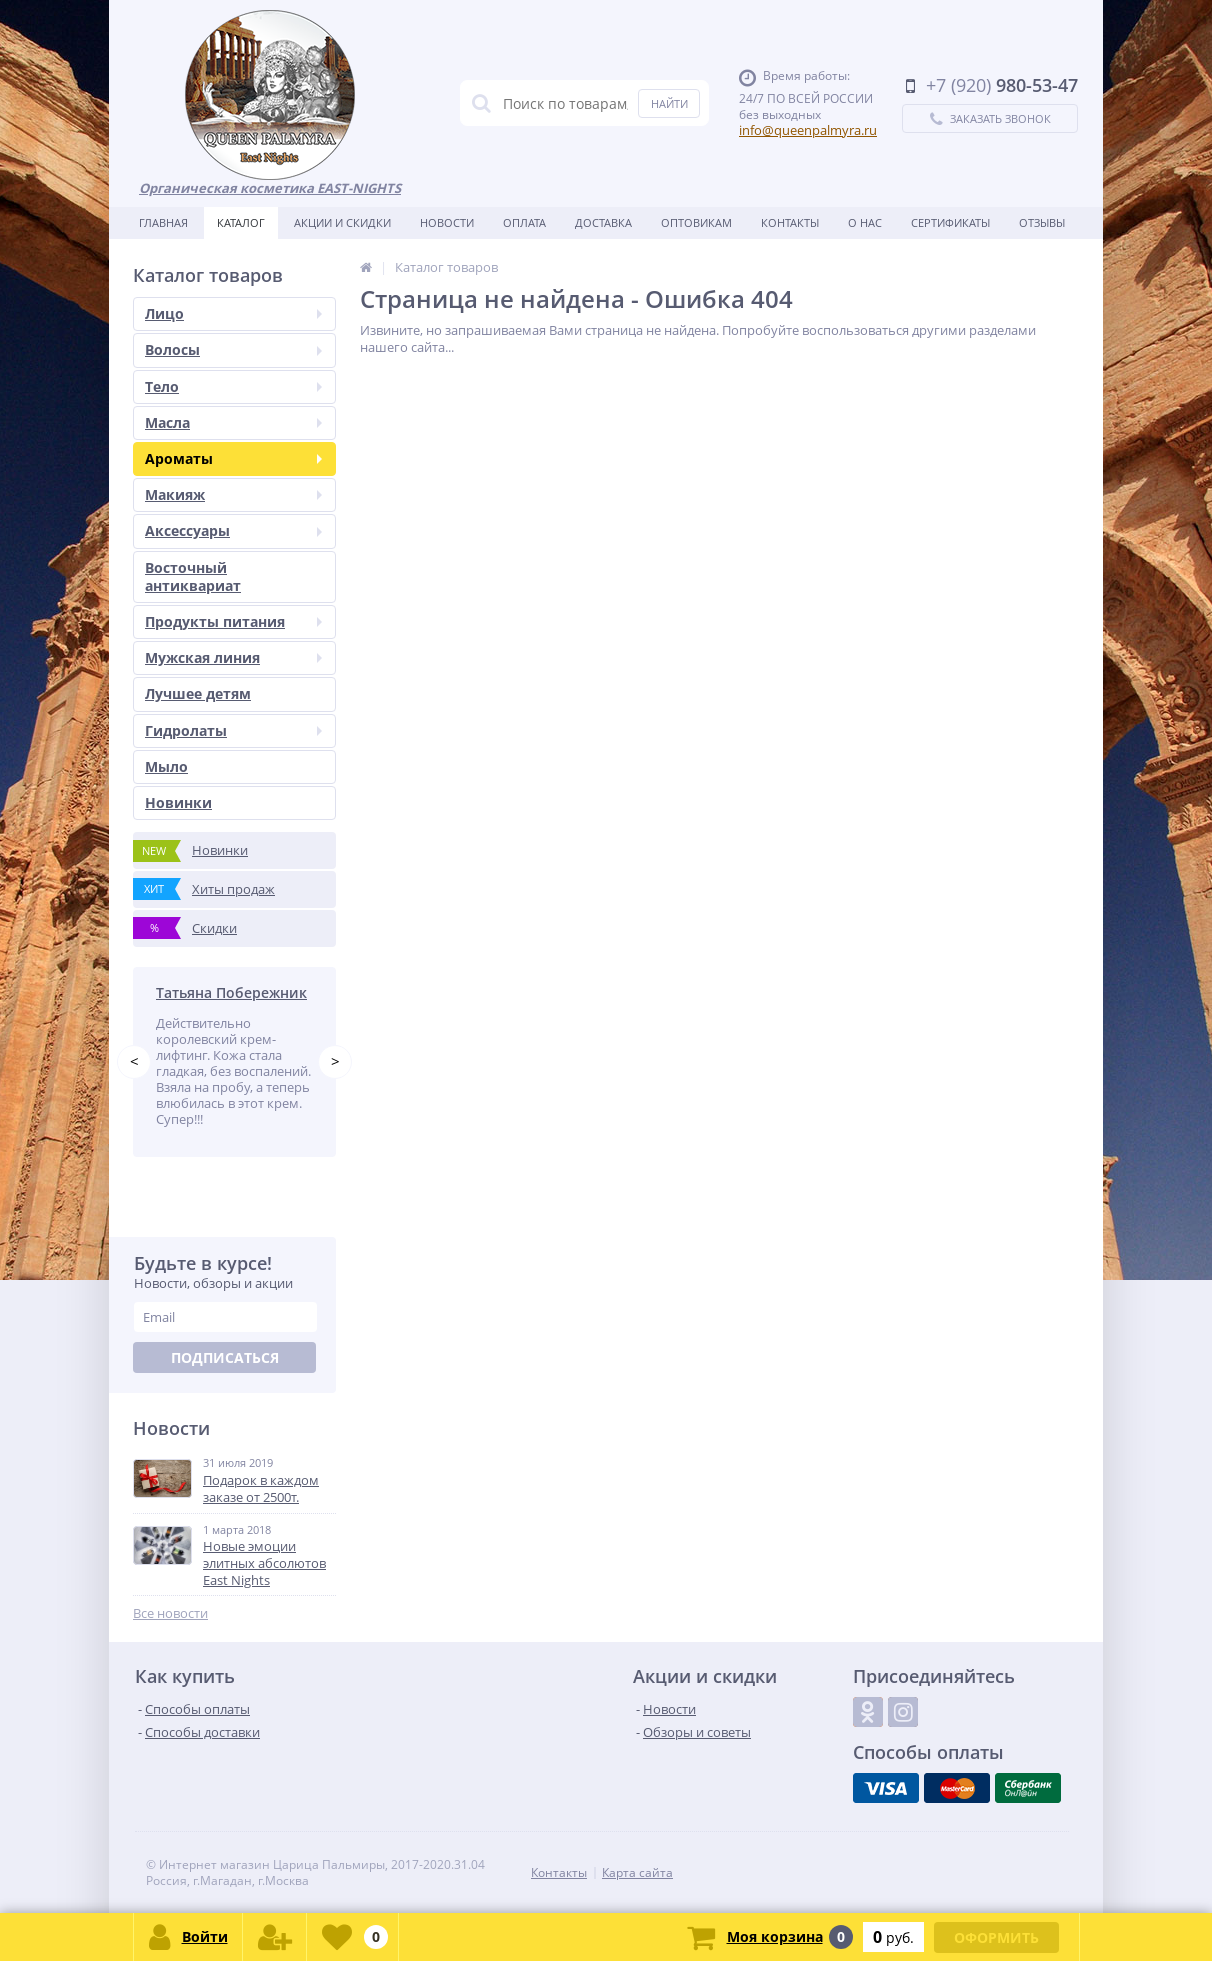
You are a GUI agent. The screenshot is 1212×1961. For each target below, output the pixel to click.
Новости (447, 222)
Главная (163, 222)
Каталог (241, 222)
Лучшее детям (198, 693)
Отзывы (1042, 222)
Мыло (166, 766)
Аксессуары (233, 530)
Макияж (233, 494)
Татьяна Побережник (231, 992)
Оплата (524, 222)
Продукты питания (233, 621)
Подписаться (225, 1357)
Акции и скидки (342, 222)
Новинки (178, 802)
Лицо (233, 313)
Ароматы (233, 458)
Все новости (170, 1613)
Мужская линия (233, 657)
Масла (233, 422)
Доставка (603, 222)
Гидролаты (233, 730)
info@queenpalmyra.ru (808, 130)
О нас (865, 222)
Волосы (233, 349)
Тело (233, 386)
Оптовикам (696, 222)
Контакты (790, 222)
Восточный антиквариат (193, 576)
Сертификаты (950, 222)
